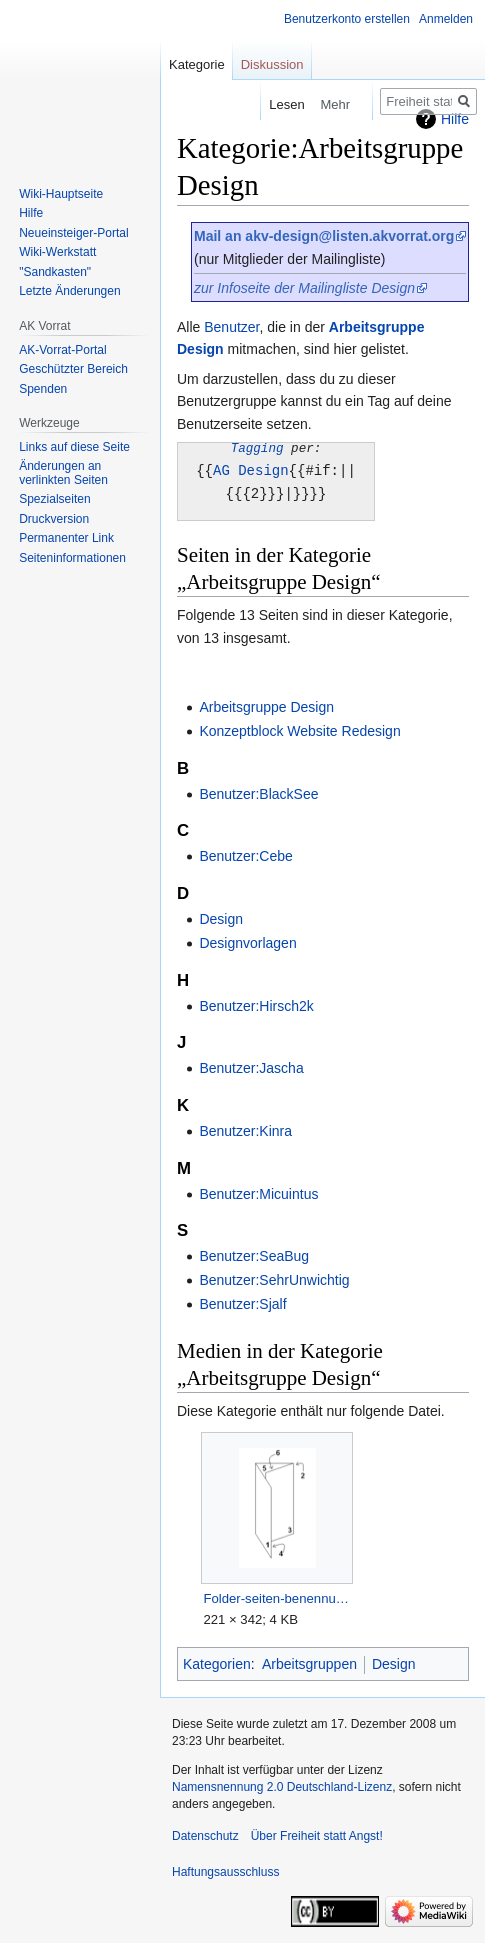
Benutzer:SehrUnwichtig (274, 1278)
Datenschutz (205, 1834)
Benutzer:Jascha (251, 1066)
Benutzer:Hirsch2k (256, 1004)
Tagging (257, 448)
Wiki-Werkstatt (57, 252)
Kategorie (197, 64)
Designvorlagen (247, 941)
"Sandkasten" (55, 272)
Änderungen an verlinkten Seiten (63, 473)
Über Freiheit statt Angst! (317, 1834)
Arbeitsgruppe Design (266, 705)
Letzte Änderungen (69, 291)
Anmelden (446, 19)
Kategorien (217, 1662)
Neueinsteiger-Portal (73, 233)
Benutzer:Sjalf (242, 1302)
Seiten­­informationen (72, 558)
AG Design (251, 469)
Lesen (272, 104)
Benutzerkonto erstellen (347, 19)
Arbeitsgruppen (309, 1662)
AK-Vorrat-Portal (62, 350)
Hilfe (31, 213)
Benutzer (231, 327)
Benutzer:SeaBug (254, 1254)
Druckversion (54, 519)
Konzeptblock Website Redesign (299, 729)
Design (221, 917)
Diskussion (272, 64)
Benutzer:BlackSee (258, 792)
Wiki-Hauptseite (61, 194)
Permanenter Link (66, 538)
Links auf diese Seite (74, 447)
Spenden (43, 389)
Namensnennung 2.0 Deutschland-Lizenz (282, 1785)
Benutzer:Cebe (245, 854)
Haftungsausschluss (225, 1870)
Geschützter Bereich (73, 369)
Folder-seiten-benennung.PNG (276, 1596)
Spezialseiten (54, 499)
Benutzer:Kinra (245, 1129)
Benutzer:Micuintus (258, 1192)
